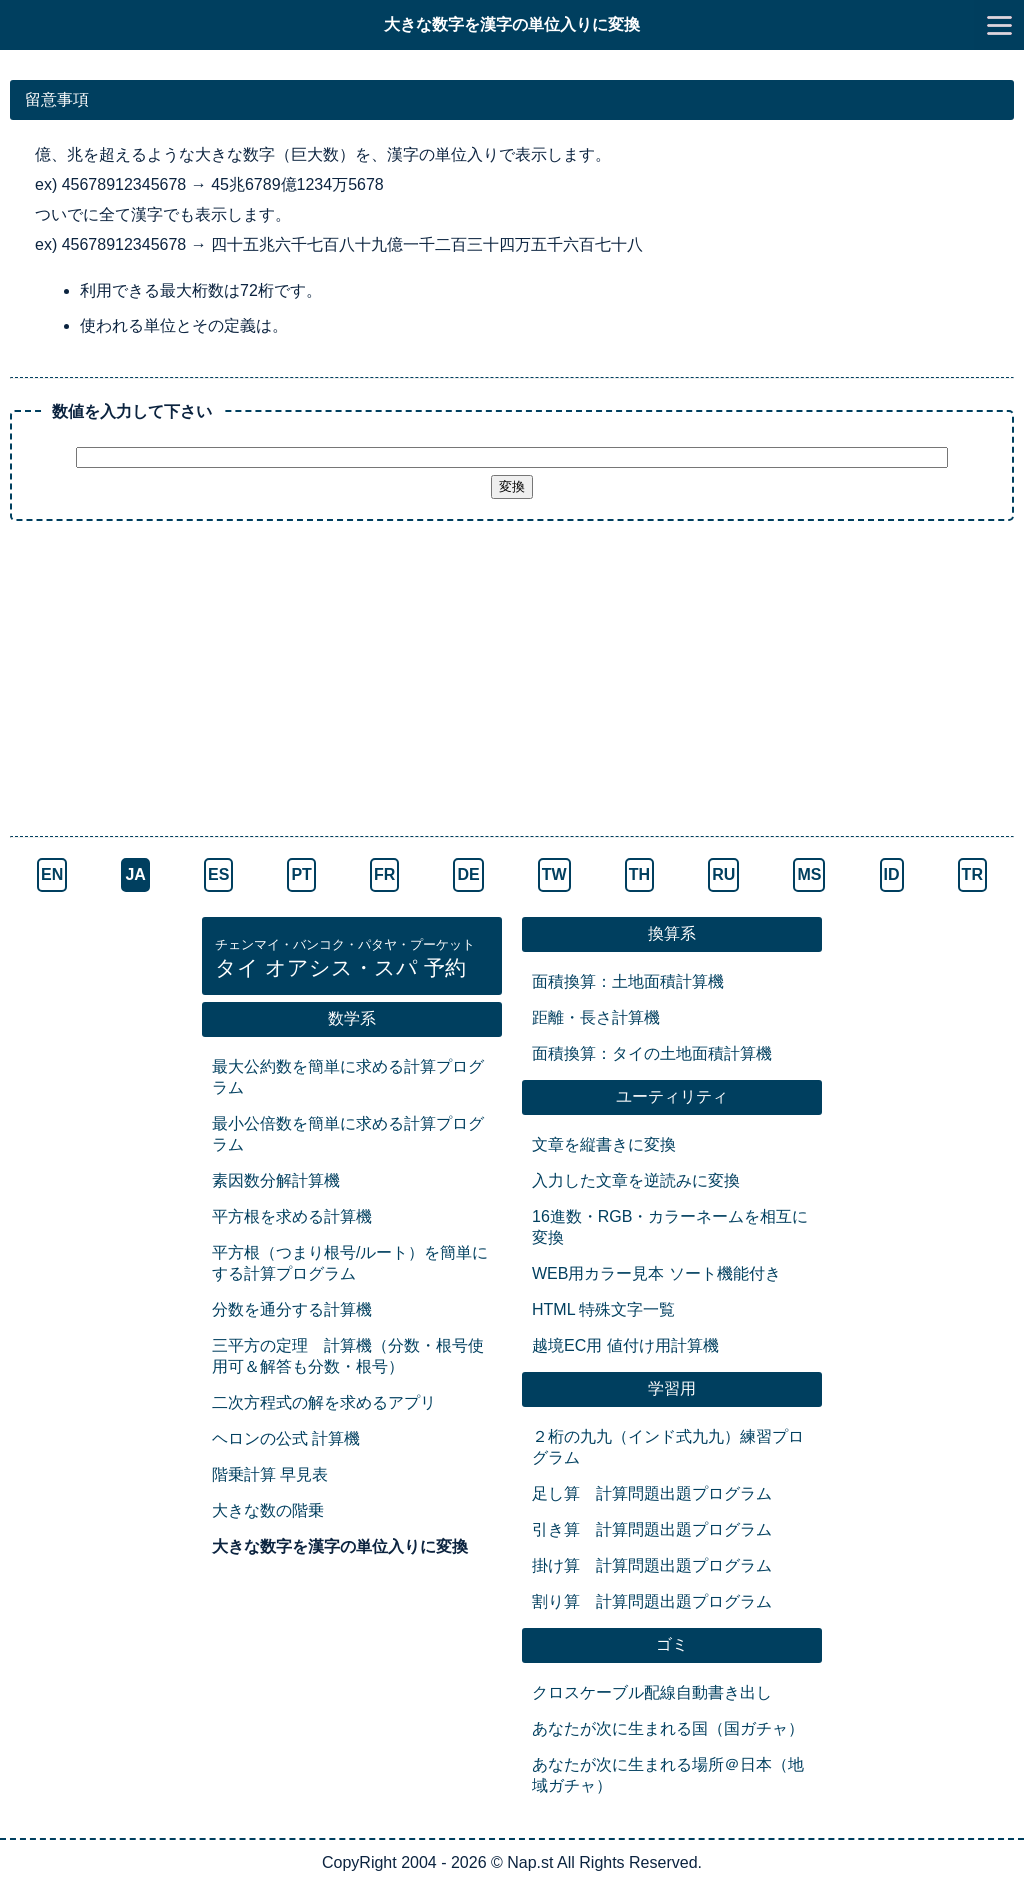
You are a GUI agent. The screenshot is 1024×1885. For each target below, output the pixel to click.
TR (972, 874)
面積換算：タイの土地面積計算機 (652, 1053)
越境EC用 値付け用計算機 (625, 1345)
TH (639, 874)
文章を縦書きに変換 (604, 1144)
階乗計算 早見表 (270, 1474)
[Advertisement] (512, 681)
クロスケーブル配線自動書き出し (652, 1692)
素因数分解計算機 (276, 1180)
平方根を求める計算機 (292, 1216)
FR (384, 874)
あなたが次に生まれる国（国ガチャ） (668, 1728)
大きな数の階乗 (268, 1510)
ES (218, 874)
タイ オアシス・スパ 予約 (345, 959)
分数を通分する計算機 (292, 1309)
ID (892, 874)
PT (301, 874)
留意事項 (57, 99)
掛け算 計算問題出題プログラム (652, 1565)
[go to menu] (999, 25)
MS (809, 874)
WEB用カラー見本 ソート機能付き (656, 1273)
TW (554, 874)
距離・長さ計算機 (596, 1017)
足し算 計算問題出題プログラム (652, 1493)
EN (52, 874)
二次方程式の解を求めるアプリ (324, 1402)
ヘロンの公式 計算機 (286, 1438)
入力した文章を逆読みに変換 (636, 1180)
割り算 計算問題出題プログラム (652, 1601)
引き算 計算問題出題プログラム (652, 1529)
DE (468, 874)
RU (723, 874)
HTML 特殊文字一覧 (603, 1309)
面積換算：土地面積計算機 (628, 981)
